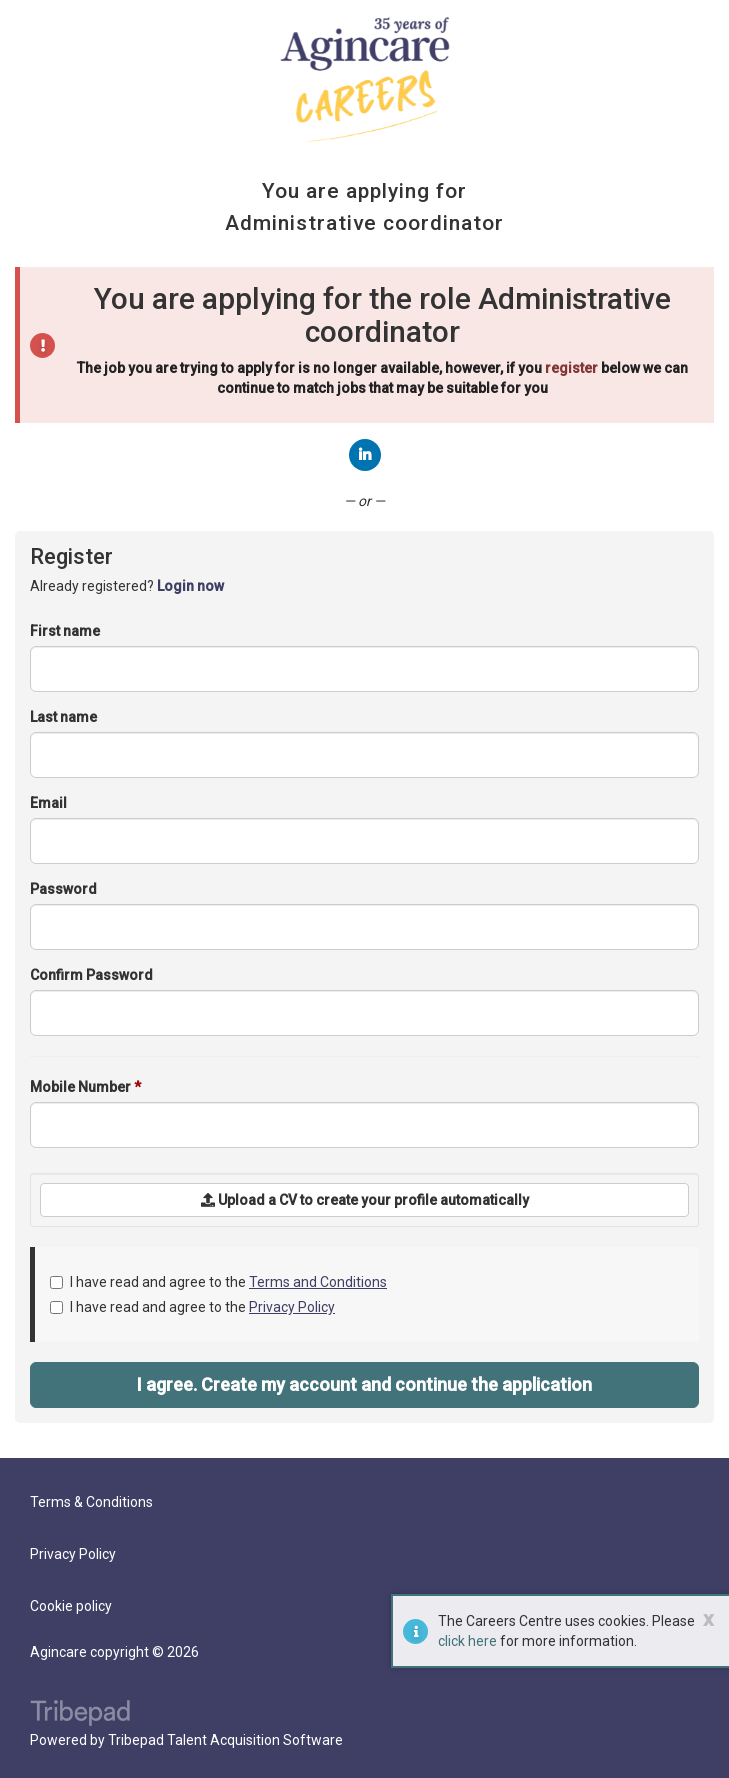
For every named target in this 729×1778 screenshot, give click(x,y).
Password (63, 889)
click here (467, 1641)
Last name (63, 717)
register (571, 368)
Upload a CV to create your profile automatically (365, 1200)
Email (48, 803)
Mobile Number (85, 1087)
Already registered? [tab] (127, 586)
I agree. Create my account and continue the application (364, 1384)
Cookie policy (71, 1606)
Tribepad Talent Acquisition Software (225, 1740)
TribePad (80, 1715)
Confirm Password (91, 975)
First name (65, 631)
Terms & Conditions (91, 1502)
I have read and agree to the (218, 1282)
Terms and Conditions (318, 1282)
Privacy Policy (292, 1307)
